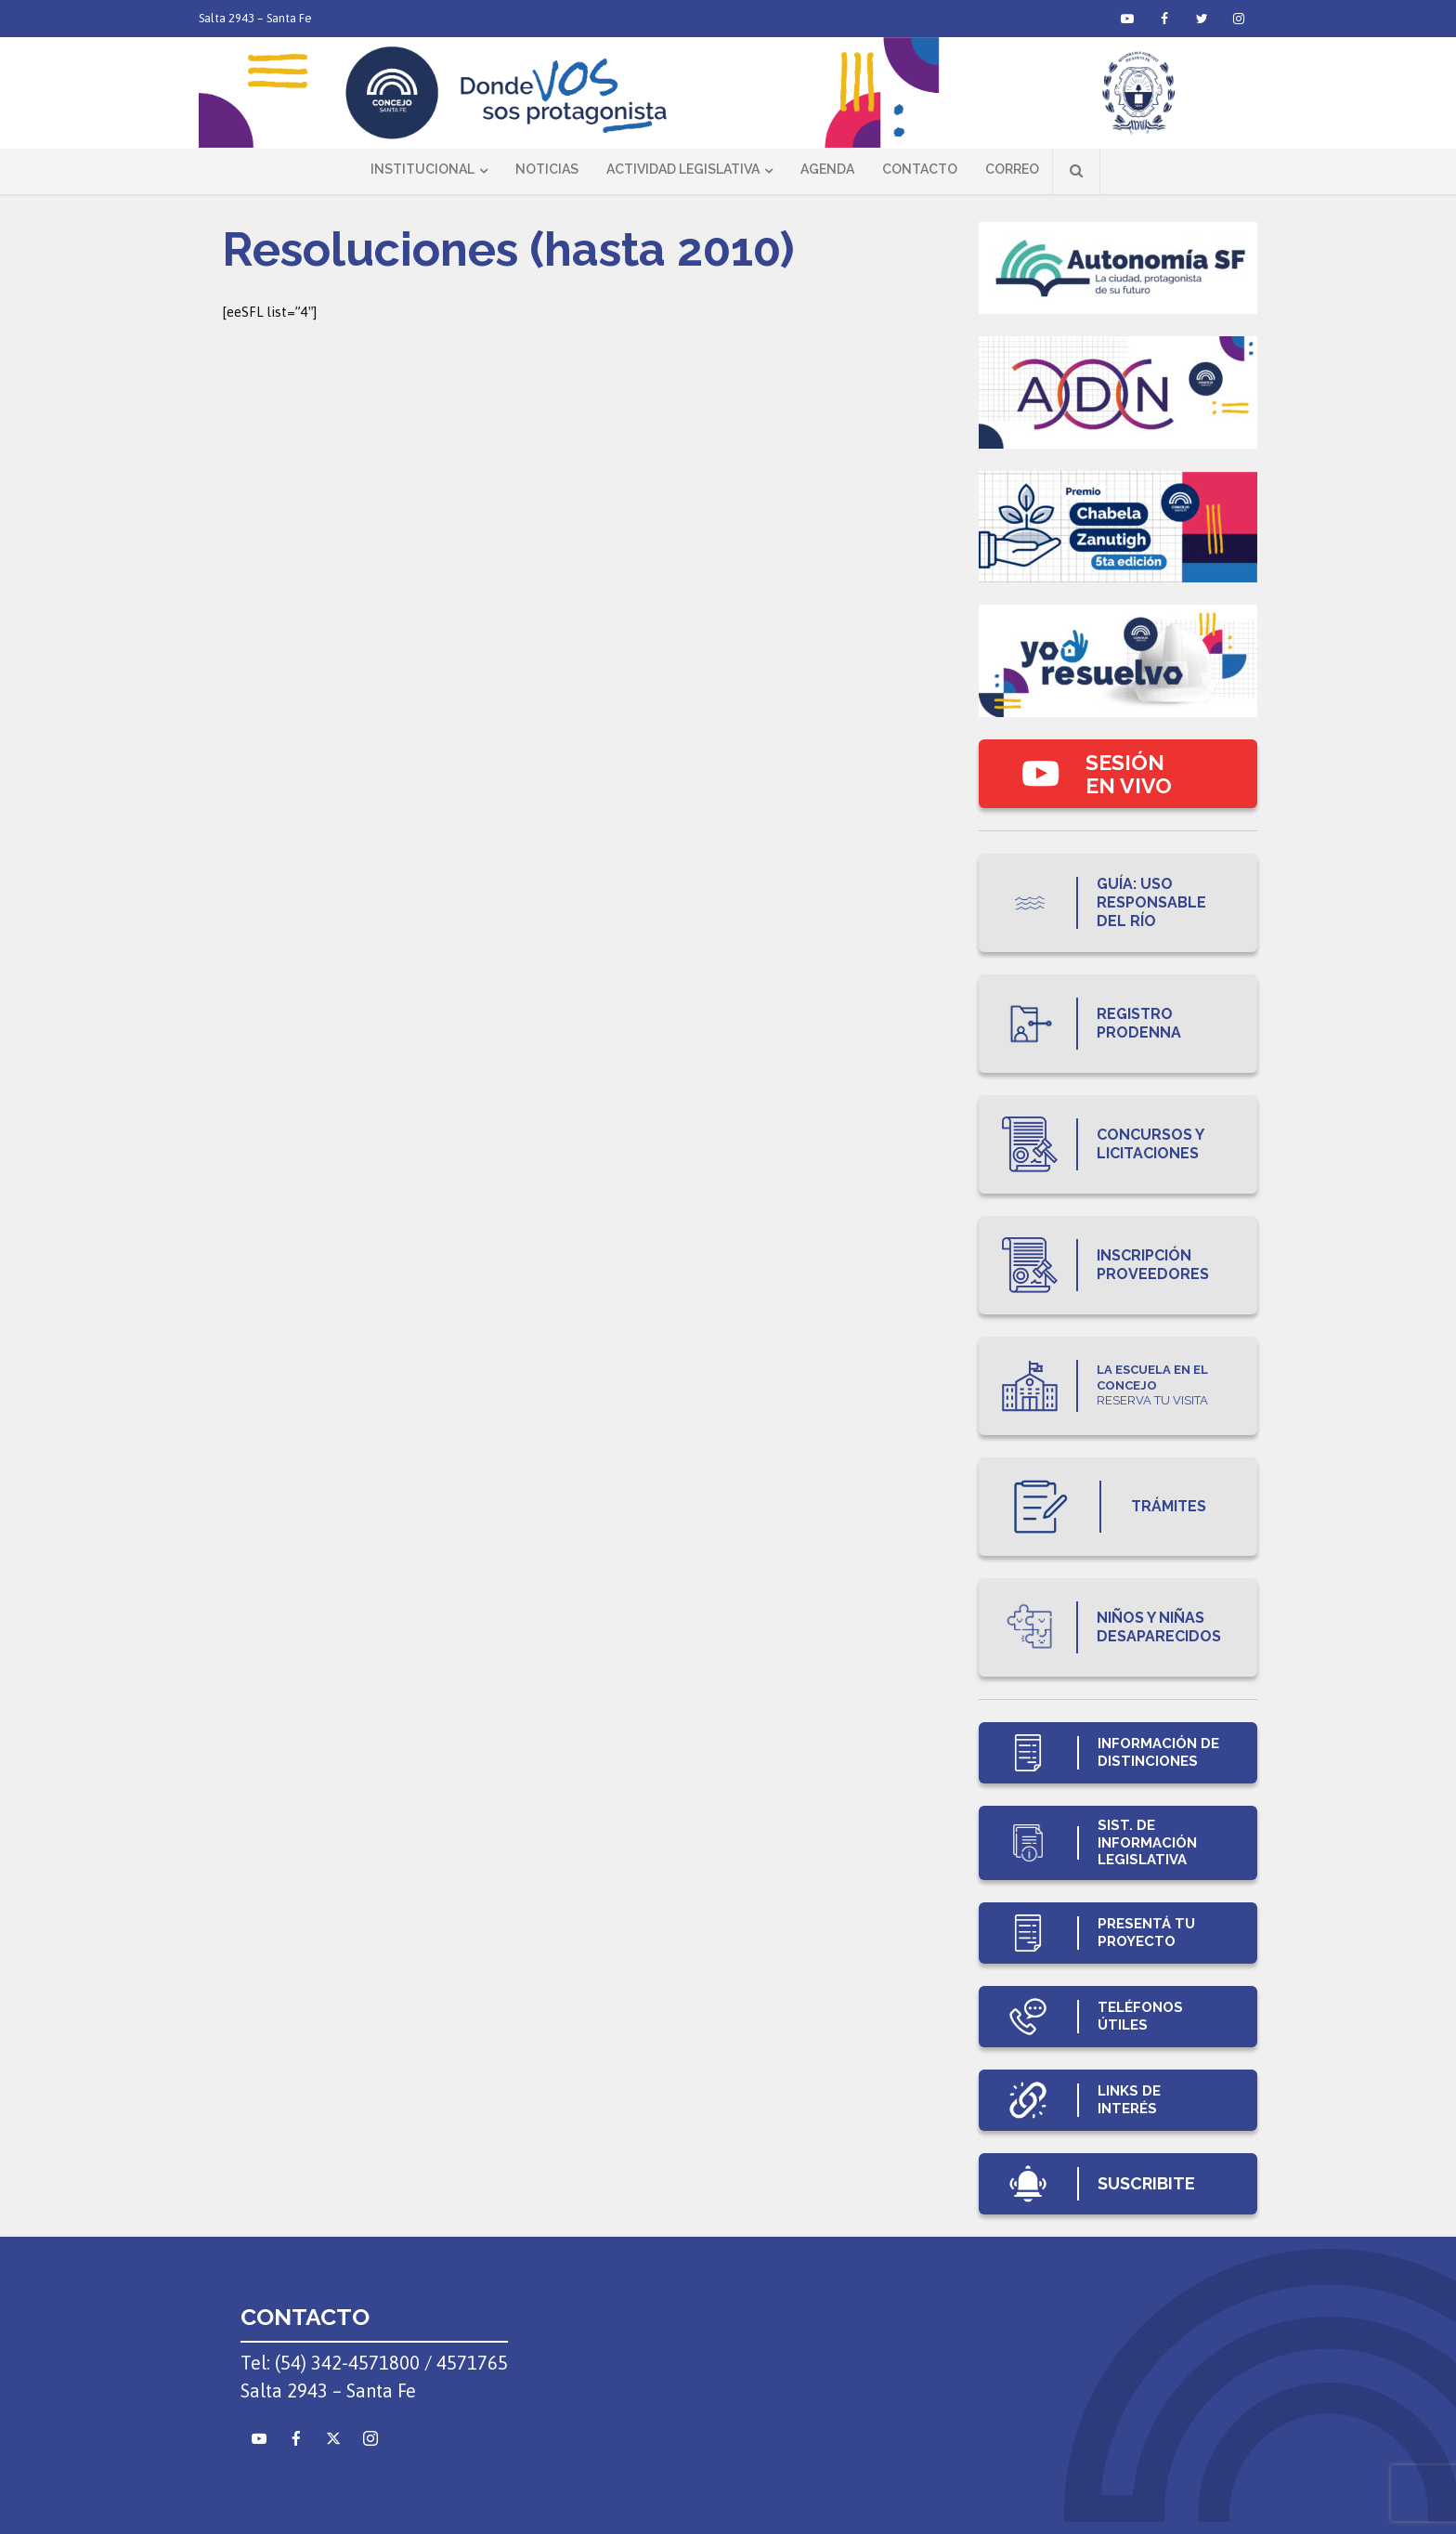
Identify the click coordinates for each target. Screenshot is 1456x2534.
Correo (1012, 169)
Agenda (827, 169)
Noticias (546, 169)
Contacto (919, 169)
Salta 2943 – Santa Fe (255, 18)
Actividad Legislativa (683, 169)
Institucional (422, 169)
